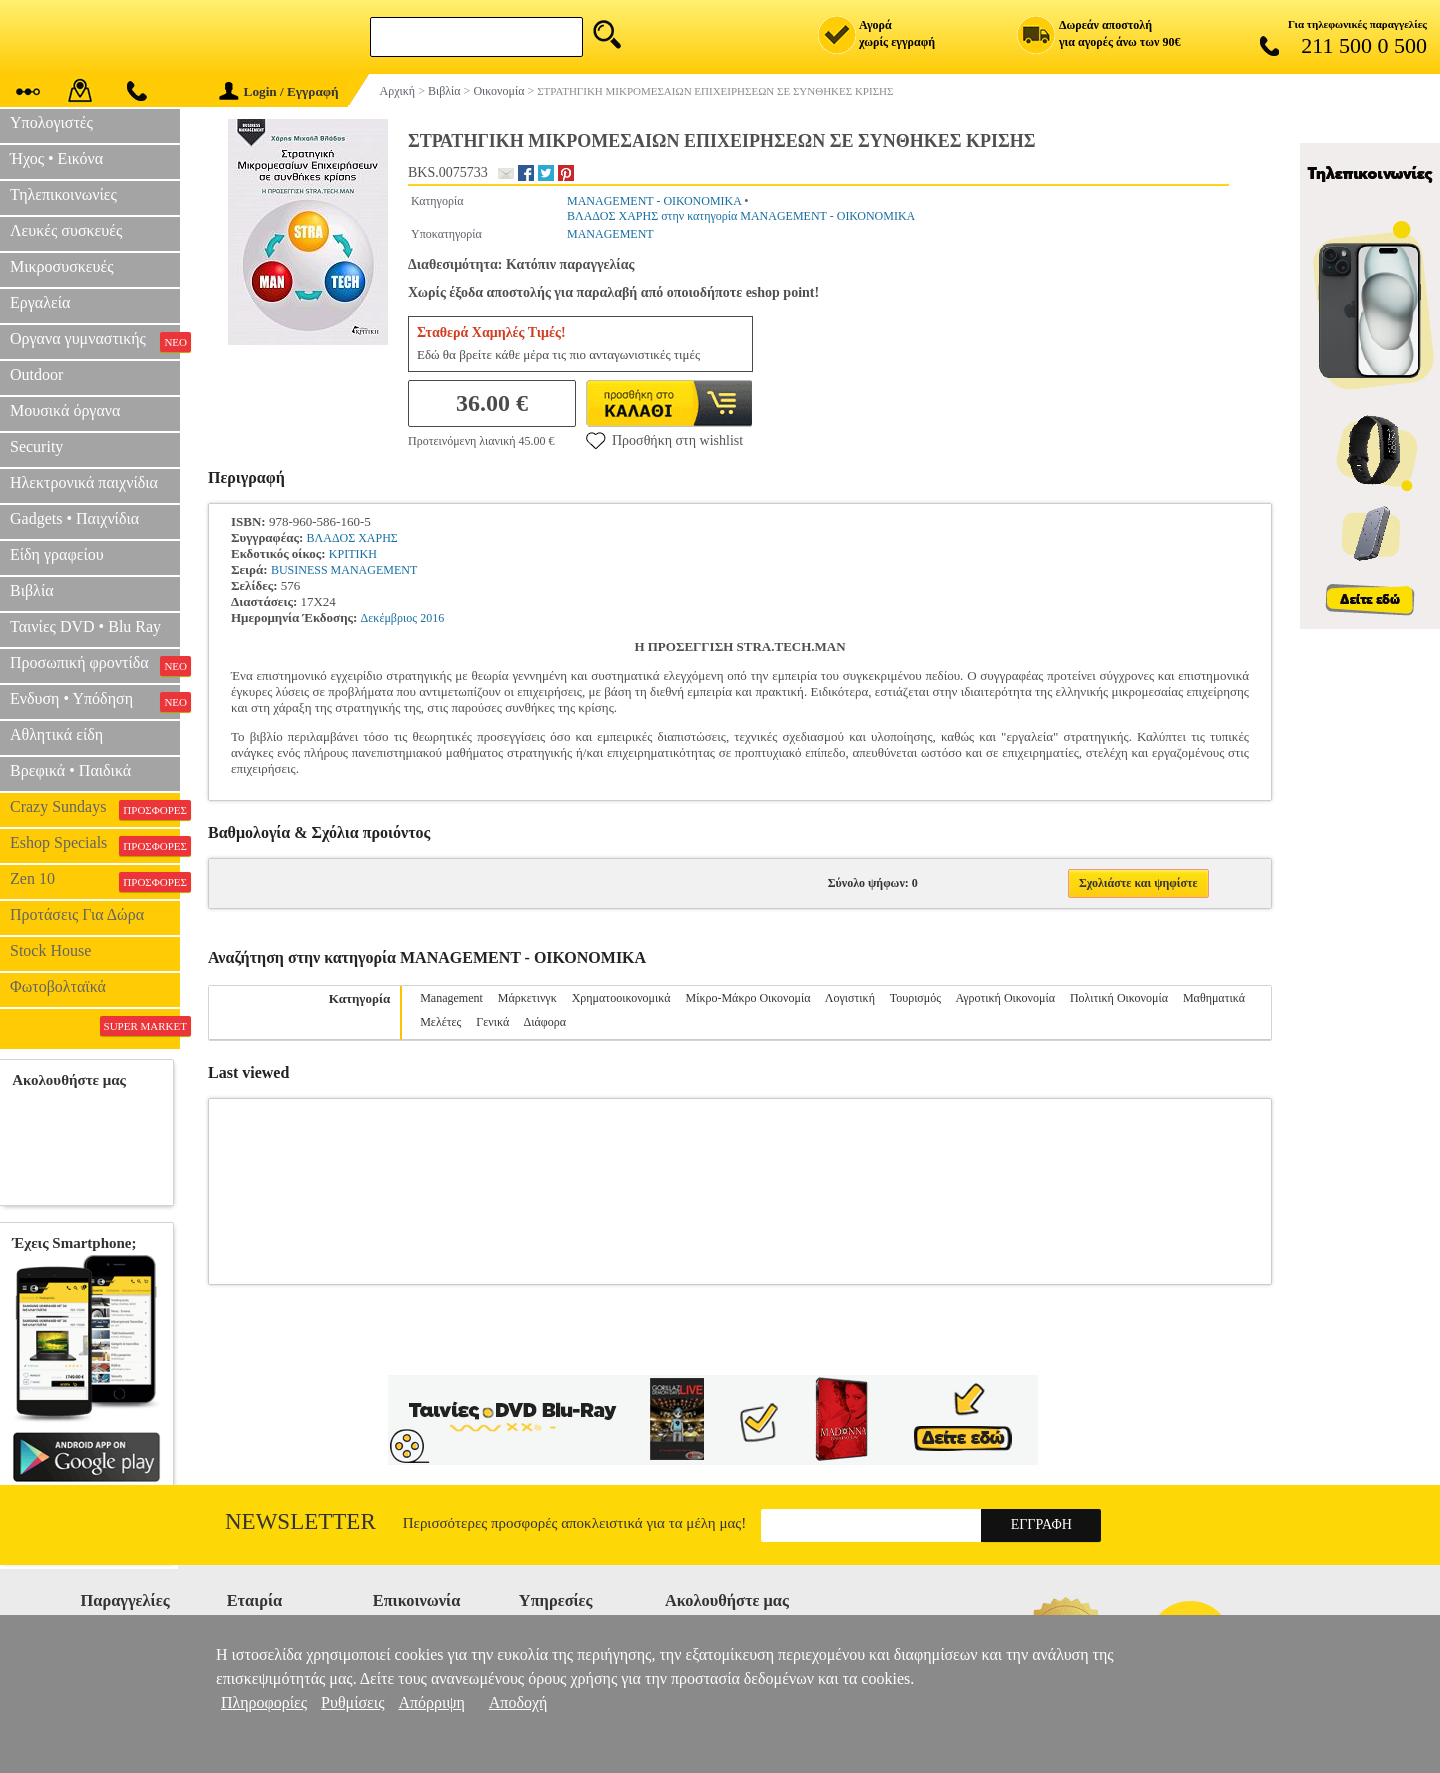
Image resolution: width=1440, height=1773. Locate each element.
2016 (432, 618)
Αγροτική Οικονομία (1005, 998)
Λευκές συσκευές (66, 230)
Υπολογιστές (51, 122)
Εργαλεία (40, 302)
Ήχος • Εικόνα (56, 158)
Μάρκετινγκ (527, 998)
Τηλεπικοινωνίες (63, 194)
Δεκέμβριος (389, 618)
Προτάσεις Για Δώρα (77, 914)
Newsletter (300, 1521)
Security (36, 446)
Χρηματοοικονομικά (621, 998)
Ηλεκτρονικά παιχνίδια (84, 482)
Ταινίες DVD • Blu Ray (85, 626)
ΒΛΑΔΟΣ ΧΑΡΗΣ (352, 538)
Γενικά (492, 1022)
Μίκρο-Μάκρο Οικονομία (748, 998)
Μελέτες (440, 1022)
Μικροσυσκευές (62, 266)
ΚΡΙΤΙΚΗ (353, 554)
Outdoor (36, 374)
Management (451, 998)
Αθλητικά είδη (56, 734)
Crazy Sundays (95, 809)
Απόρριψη (431, 1702)
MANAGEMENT (610, 234)
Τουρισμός (915, 998)
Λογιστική (850, 998)
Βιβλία (32, 590)
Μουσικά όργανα (65, 410)
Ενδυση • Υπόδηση (95, 701)
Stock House (50, 950)
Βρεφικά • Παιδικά (70, 770)
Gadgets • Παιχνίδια (74, 518)
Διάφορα (545, 1022)
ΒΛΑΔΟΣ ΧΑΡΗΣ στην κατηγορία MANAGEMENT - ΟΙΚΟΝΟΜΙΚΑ (741, 216)
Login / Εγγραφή (279, 91)
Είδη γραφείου (57, 554)
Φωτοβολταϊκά (58, 986)
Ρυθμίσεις (352, 1702)
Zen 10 (95, 881)
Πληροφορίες (264, 1702)
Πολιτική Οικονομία (1119, 998)
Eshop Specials (95, 845)
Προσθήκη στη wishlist (664, 440)
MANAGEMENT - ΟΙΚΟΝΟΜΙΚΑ (654, 201)
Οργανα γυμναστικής (95, 341)
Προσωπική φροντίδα (95, 665)
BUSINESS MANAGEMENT (344, 570)
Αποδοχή (518, 1702)
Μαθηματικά (1214, 998)
